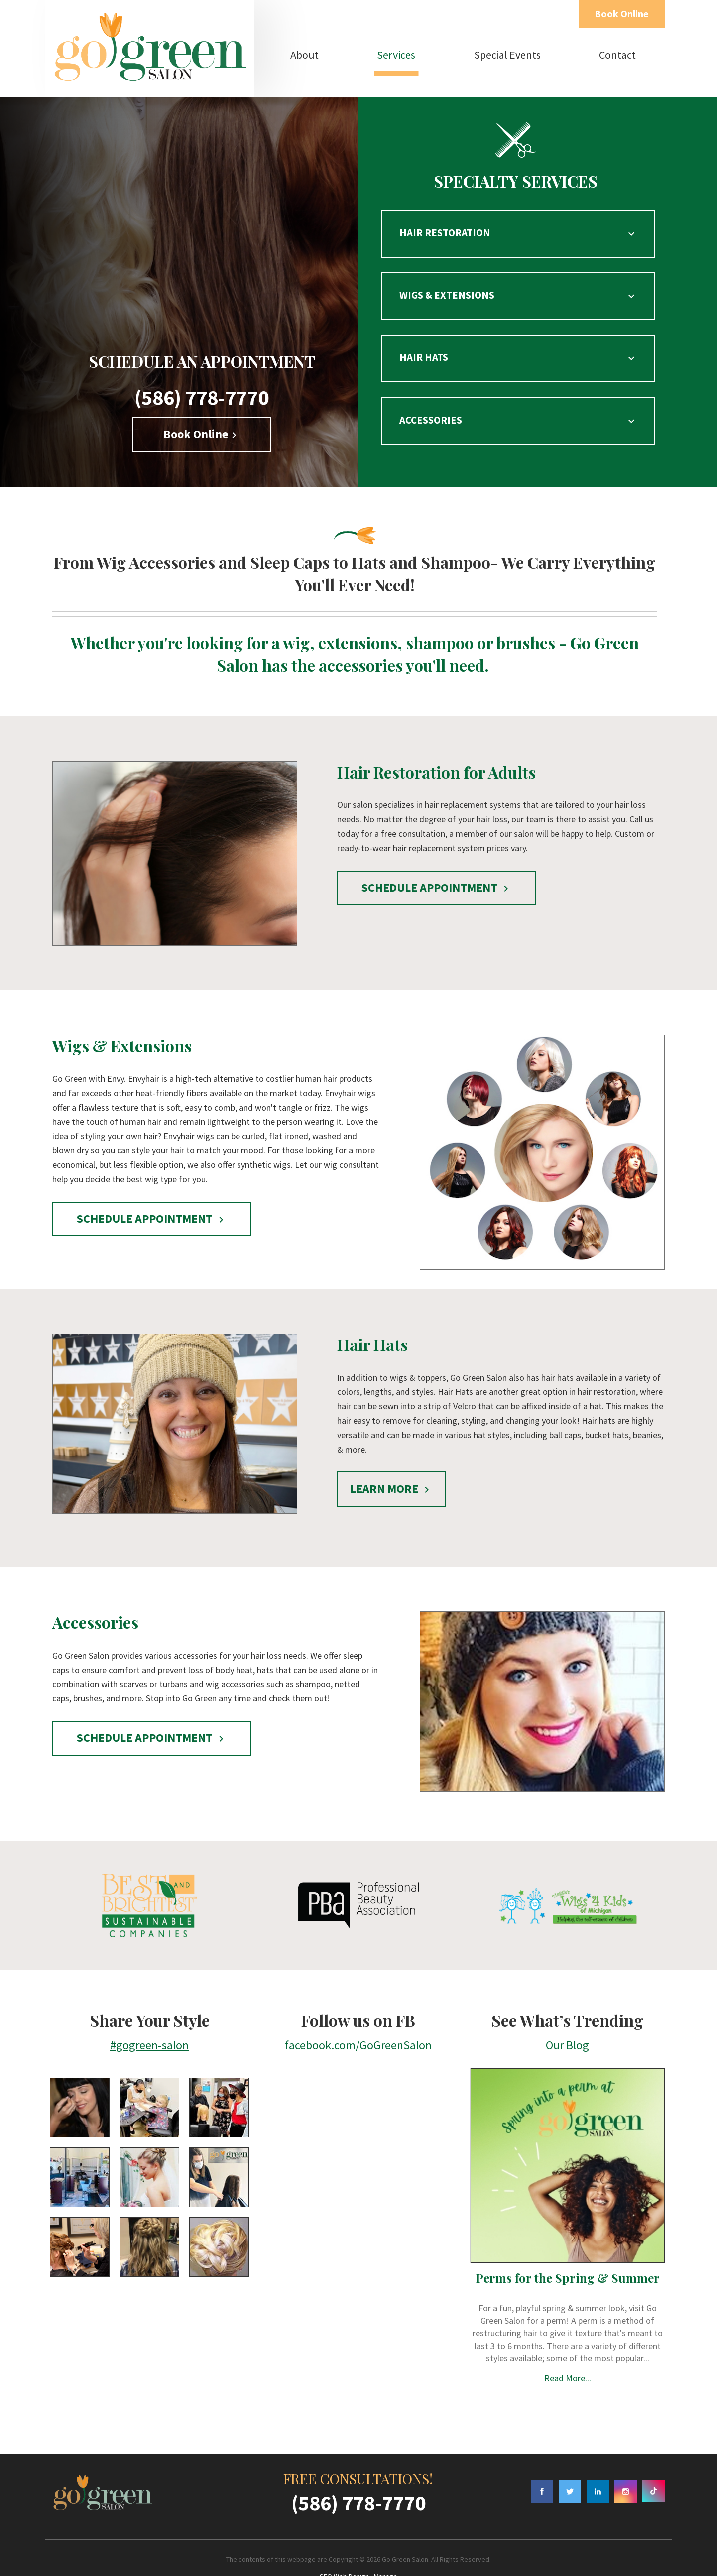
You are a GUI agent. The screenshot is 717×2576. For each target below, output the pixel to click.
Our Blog (567, 2018)
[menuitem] (304, 54)
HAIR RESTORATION (515, 230)
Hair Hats (372, 1317)
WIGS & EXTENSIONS (515, 286)
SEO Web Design (344, 2549)
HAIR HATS (515, 341)
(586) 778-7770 (201, 370)
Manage (385, 2549)
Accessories (95, 1595)
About (304, 55)
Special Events (507, 55)
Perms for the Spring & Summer (568, 2251)
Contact (617, 55)
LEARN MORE (391, 1461)
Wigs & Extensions (122, 1018)
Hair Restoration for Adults (436, 745)
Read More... (567, 2351)
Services (396, 55)
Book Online (622, 13)
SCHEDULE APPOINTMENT (436, 860)
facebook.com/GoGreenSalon (358, 2018)
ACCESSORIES (515, 397)
